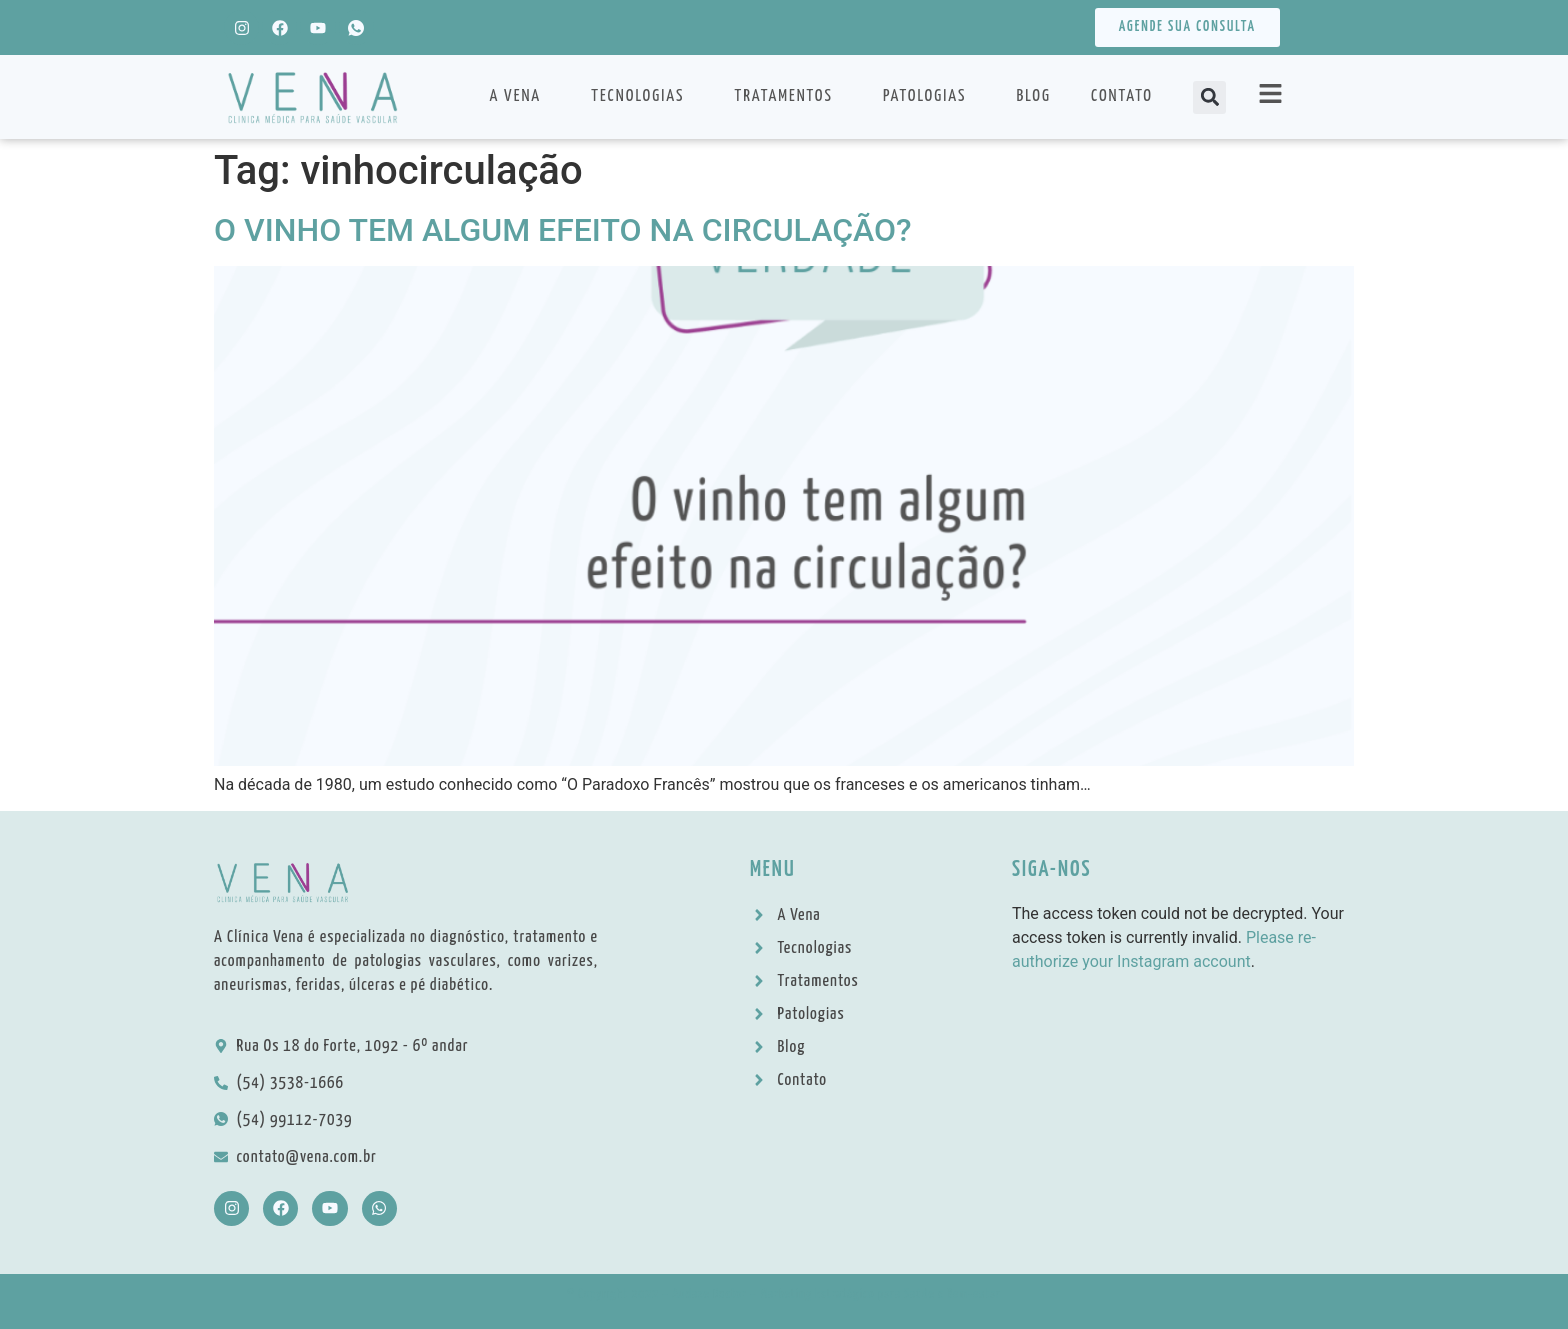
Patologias (930, 97)
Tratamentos (788, 97)
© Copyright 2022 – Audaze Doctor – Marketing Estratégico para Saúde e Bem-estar (783, 1294)
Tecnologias (642, 97)
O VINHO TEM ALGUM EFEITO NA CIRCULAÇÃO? (563, 230)
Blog (1033, 96)
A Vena (520, 97)
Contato (1122, 96)
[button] (1209, 97)
